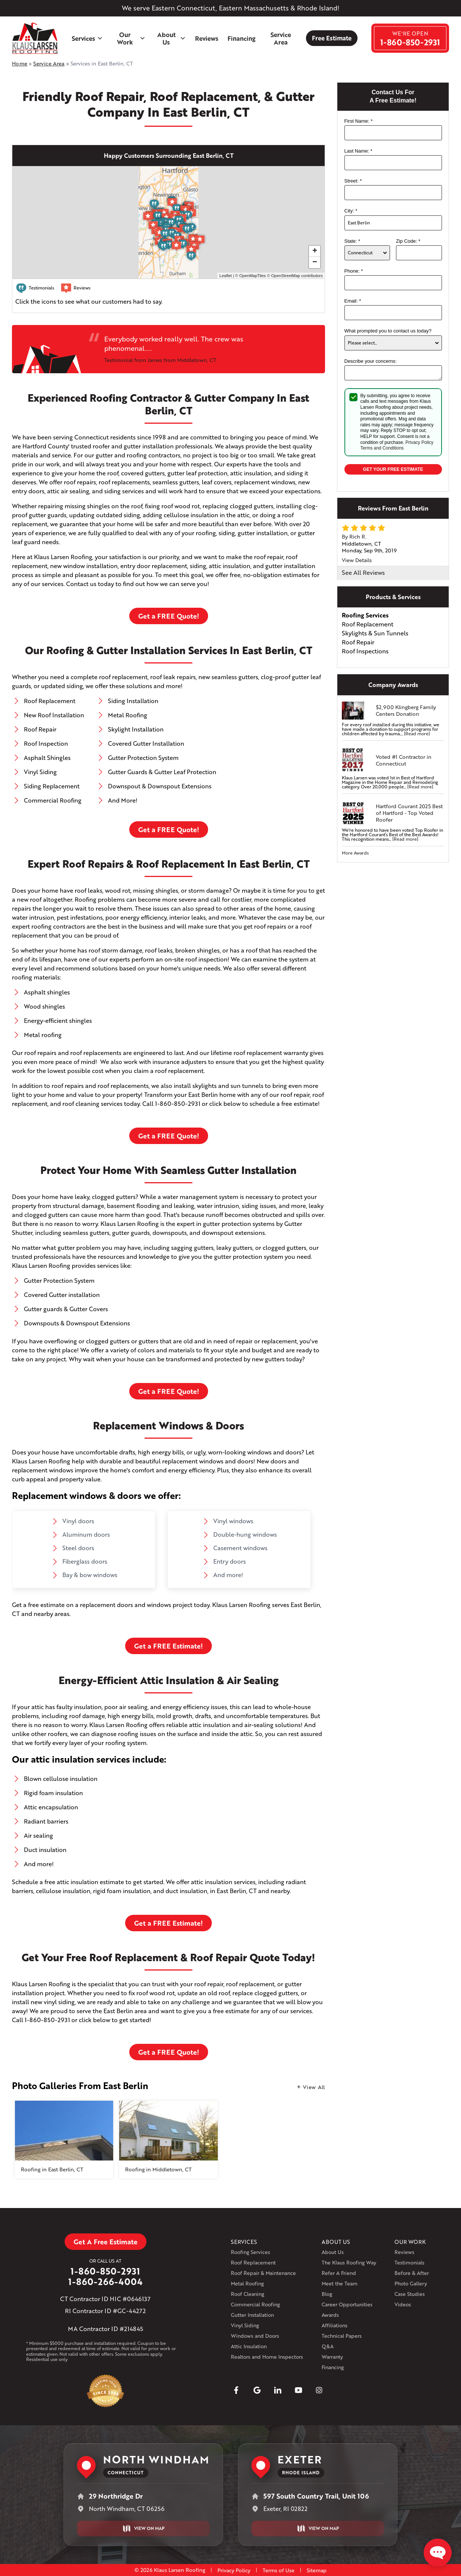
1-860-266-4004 (105, 2281)
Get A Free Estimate (105, 2242)
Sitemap (317, 2570)
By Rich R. (354, 536)
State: (352, 241)
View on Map (143, 2528)
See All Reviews (363, 572)
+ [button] (314, 251)
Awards (330, 2314)
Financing (242, 38)
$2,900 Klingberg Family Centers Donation (406, 710)
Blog (327, 2293)
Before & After (412, 2272)
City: (351, 211)
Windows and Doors (255, 2335)
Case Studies (410, 2293)
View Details (357, 560)
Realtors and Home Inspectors (267, 2356)
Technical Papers (342, 2335)
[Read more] (417, 733)
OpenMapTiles (252, 275)
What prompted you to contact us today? (387, 331)
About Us (171, 38)
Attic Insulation (249, 2346)
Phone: (353, 271)
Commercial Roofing (255, 2304)
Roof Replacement (253, 2262)
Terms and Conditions (382, 448)
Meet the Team (340, 2283)
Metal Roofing (247, 2283)
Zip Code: (408, 241)
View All (314, 2087)
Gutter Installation (252, 2314)
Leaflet (225, 275)
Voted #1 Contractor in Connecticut (403, 760)
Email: (352, 301)
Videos (403, 2304)
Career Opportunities (347, 2304)
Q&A (328, 2346)
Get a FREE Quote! (168, 616)
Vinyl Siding (245, 2325)
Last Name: (358, 151)
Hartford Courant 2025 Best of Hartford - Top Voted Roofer (409, 813)
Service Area (280, 38)
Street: (353, 181)
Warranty (332, 2356)
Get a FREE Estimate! (168, 1646)
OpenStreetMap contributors (297, 275)
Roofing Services (250, 2251)
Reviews (207, 38)
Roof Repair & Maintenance (263, 2272)
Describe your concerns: (370, 361)
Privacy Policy (419, 442)
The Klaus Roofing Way (349, 2262)
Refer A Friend (339, 2272)
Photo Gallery (411, 2283)
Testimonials (409, 2262)
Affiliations (334, 2325)
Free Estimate (332, 37)
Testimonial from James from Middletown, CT (160, 360)
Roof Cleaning (247, 2293)
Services (87, 38)
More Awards (355, 853)
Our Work (131, 38)
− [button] (314, 262)
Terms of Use (278, 2570)
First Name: (358, 121)
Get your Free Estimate (393, 469)
